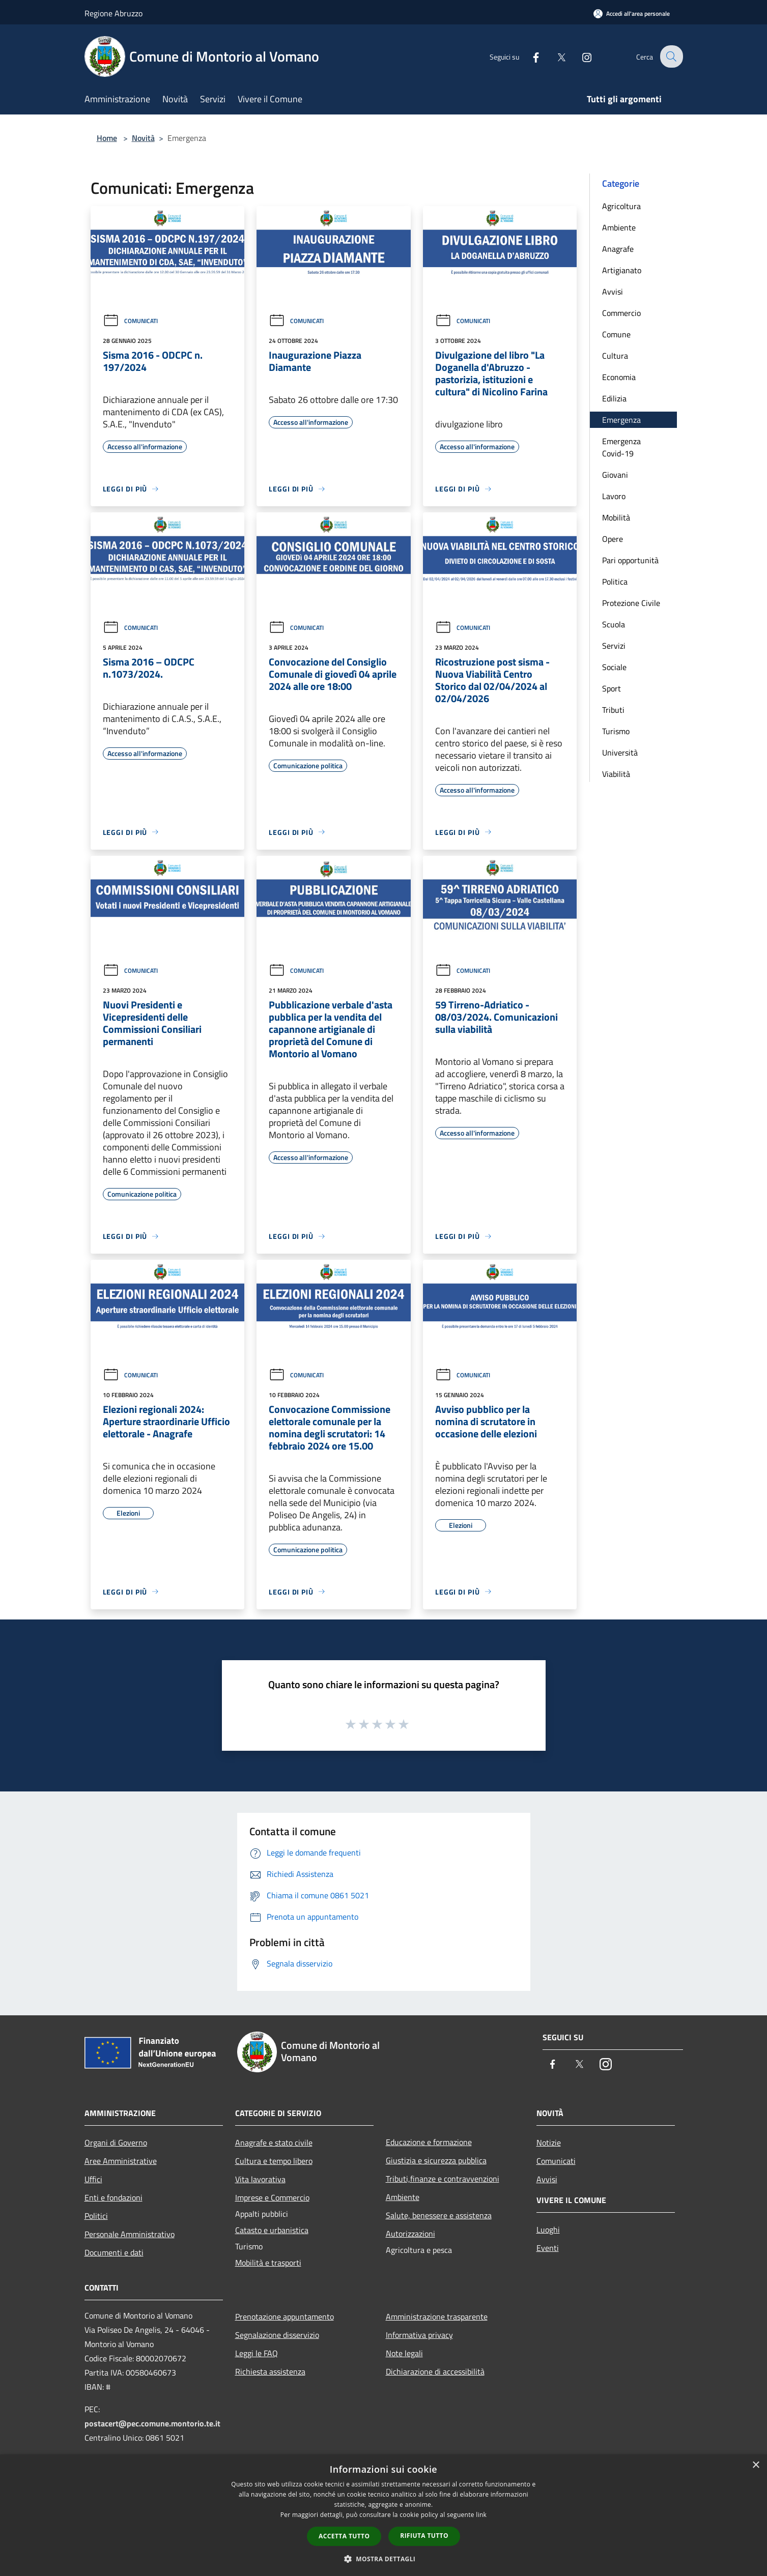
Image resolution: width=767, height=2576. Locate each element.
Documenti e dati (114, 2252)
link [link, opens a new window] (481, 2514)
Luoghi (548, 2229)
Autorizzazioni (410, 2233)
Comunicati (130, 321)
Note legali (404, 2353)
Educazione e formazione (429, 2142)
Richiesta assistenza (270, 2371)
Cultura (615, 356)
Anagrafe (618, 249)
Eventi (547, 2248)
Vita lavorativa (260, 2179)
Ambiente (619, 227)
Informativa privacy (419, 2335)
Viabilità (616, 774)
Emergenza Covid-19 (621, 447)
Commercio (621, 313)
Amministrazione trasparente (437, 2316)
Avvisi (612, 291)
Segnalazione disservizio (277, 2335)
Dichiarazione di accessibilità (435, 2371)
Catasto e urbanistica (271, 2230)
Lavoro (614, 496)
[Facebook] (529, 56)
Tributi (613, 710)
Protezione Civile (631, 603)
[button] (384, 2559)
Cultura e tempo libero (274, 2161)
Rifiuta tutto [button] (424, 2535)
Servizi (614, 646)
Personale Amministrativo (129, 2234)
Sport (611, 688)
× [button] (755, 2465)
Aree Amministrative (120, 2161)
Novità (143, 138)
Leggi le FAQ (256, 2353)
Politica (615, 581)
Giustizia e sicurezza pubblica (436, 2160)
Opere (612, 539)
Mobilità (616, 517)
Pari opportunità (630, 560)
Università (620, 752)
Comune (616, 334)
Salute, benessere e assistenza (439, 2215)
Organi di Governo (115, 2142)
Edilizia (614, 398)
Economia (619, 377)
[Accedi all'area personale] (631, 13)
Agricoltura (621, 206)
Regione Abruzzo (113, 13)
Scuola (613, 624)
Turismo (616, 731)
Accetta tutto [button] (344, 2536)
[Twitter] (555, 56)
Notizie (548, 2142)
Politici (96, 2216)
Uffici (93, 2179)
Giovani (615, 475)
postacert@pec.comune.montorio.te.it (152, 2423)
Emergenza (621, 420)
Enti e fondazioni (113, 2197)
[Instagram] (580, 56)
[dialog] (383, 2515)
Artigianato (621, 270)
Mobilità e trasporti (268, 2262)
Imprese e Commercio (272, 2197)
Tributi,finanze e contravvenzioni (442, 2179)
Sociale (614, 667)
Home (107, 138)
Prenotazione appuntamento (284, 2316)
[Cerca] (671, 56)
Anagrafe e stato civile (274, 2142)
